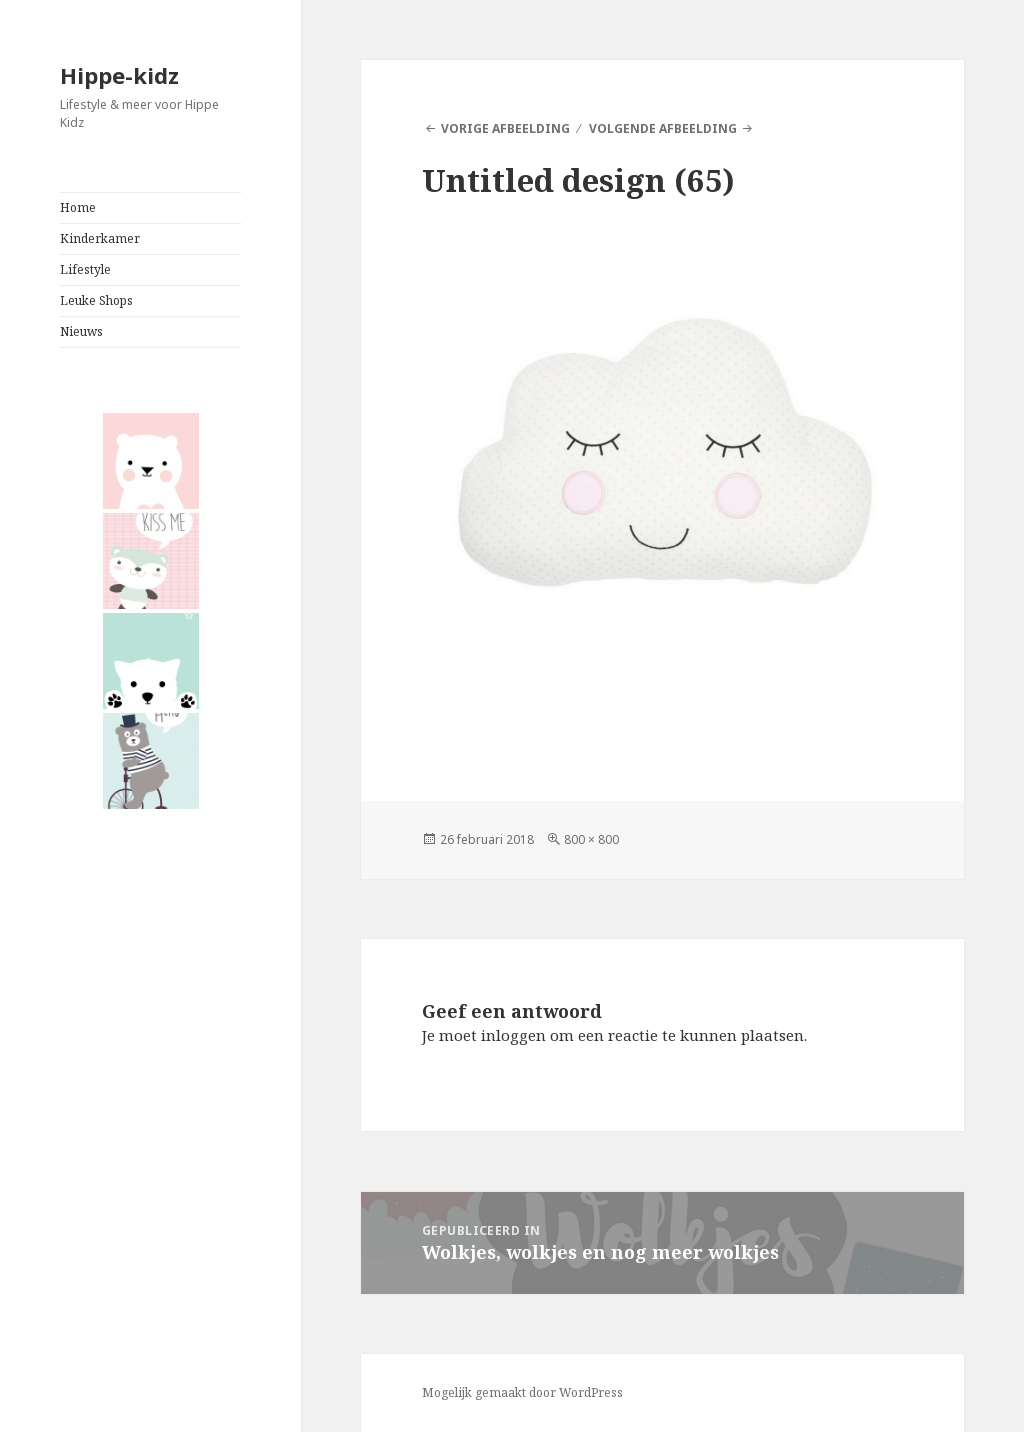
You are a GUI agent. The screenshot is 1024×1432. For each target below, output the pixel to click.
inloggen (513, 1035)
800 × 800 (591, 839)
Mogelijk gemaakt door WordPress (522, 1392)
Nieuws (81, 331)
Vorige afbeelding (505, 128)
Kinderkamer (100, 238)
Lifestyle (85, 269)
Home (78, 207)
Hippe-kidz (119, 75)
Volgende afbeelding (663, 128)
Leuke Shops (96, 300)
